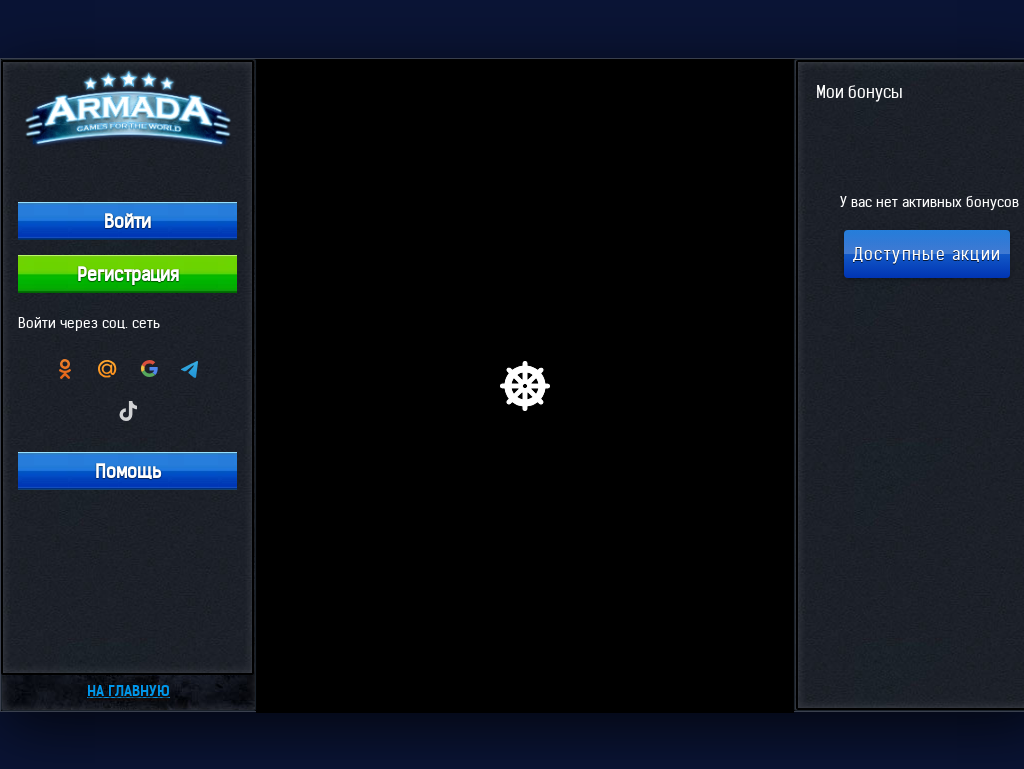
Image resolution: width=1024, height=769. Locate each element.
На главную (128, 691)
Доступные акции (927, 254)
